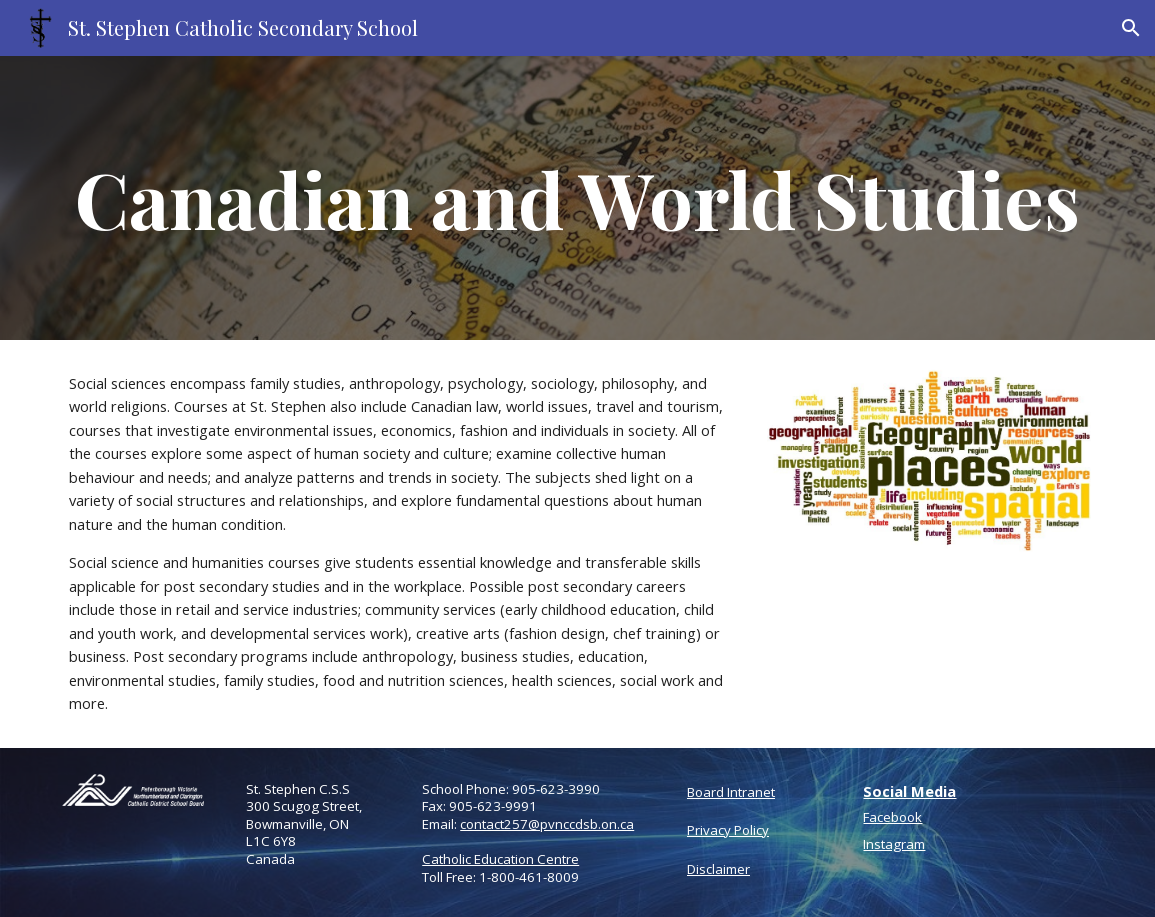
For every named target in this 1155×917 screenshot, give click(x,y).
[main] (577, 198)
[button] (1131, 28)
